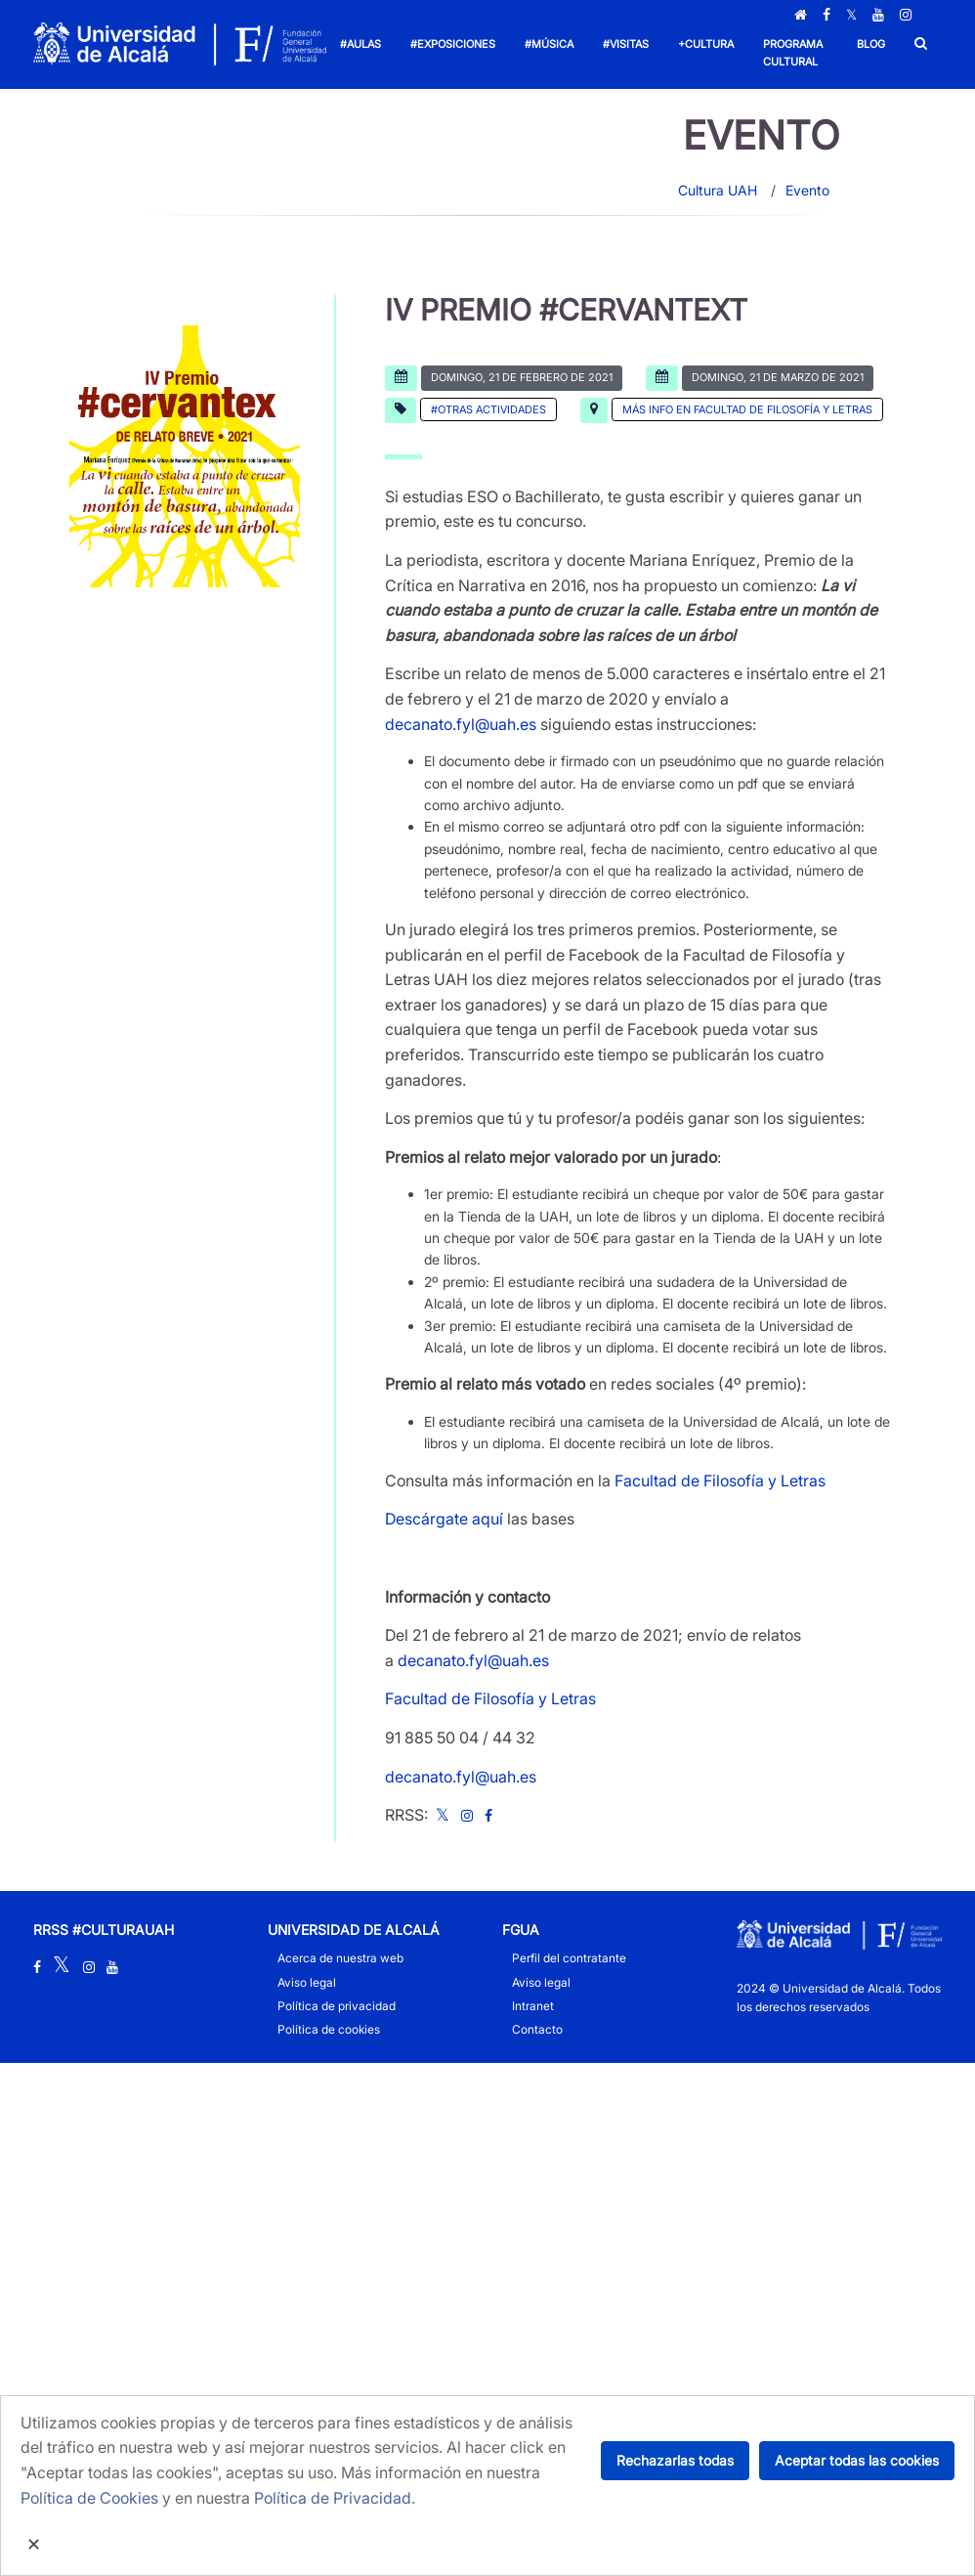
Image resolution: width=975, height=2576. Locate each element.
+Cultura (706, 44)
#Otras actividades (488, 409)
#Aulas (360, 44)
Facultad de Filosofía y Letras (720, 1480)
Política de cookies (328, 2029)
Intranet (533, 2005)
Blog (871, 44)
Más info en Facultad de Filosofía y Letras (747, 409)
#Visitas (626, 44)
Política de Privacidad (332, 2498)
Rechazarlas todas (675, 2460)
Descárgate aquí (444, 1518)
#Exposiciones (452, 44)
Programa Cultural (793, 52)
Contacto (537, 2029)
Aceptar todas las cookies (857, 2460)
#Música (549, 44)
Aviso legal (306, 1982)
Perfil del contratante (569, 1958)
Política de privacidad (336, 2005)
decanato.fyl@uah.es (460, 724)
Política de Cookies (89, 2498)
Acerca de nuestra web (340, 1958)
